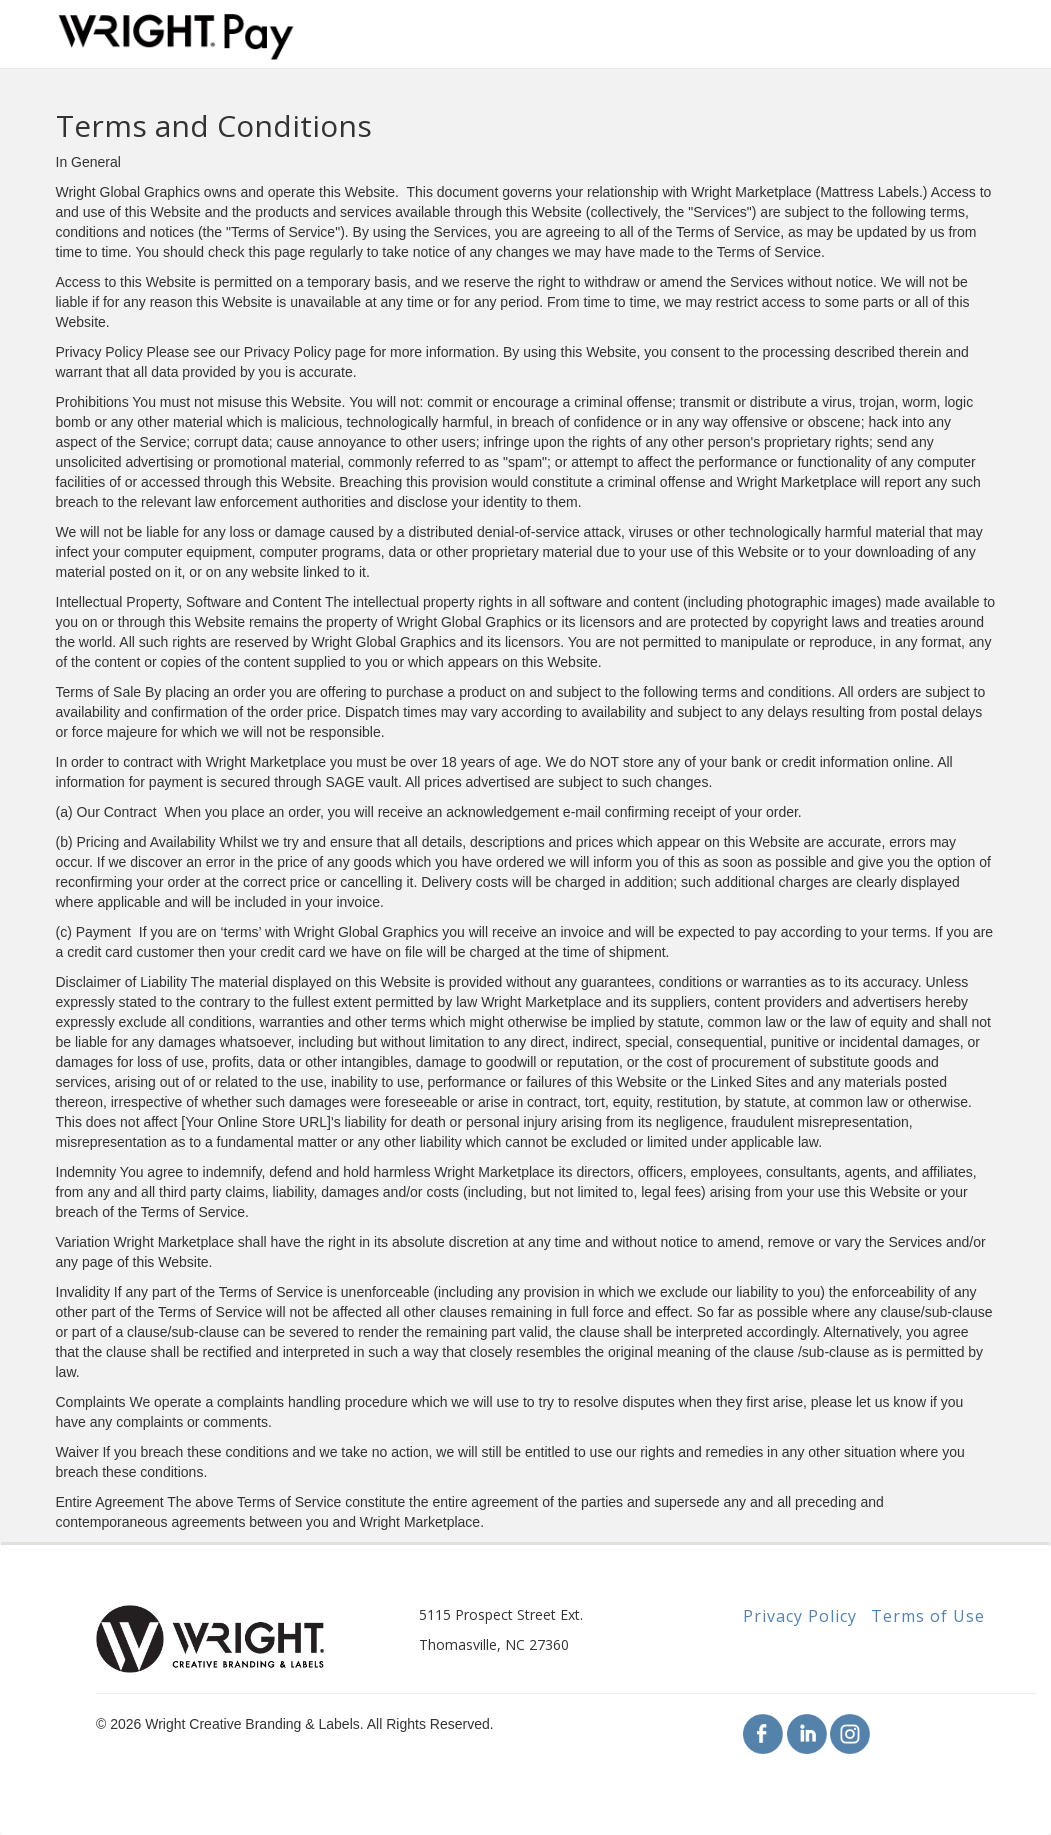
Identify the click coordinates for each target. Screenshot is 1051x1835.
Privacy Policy (800, 1616)
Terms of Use (928, 1616)
